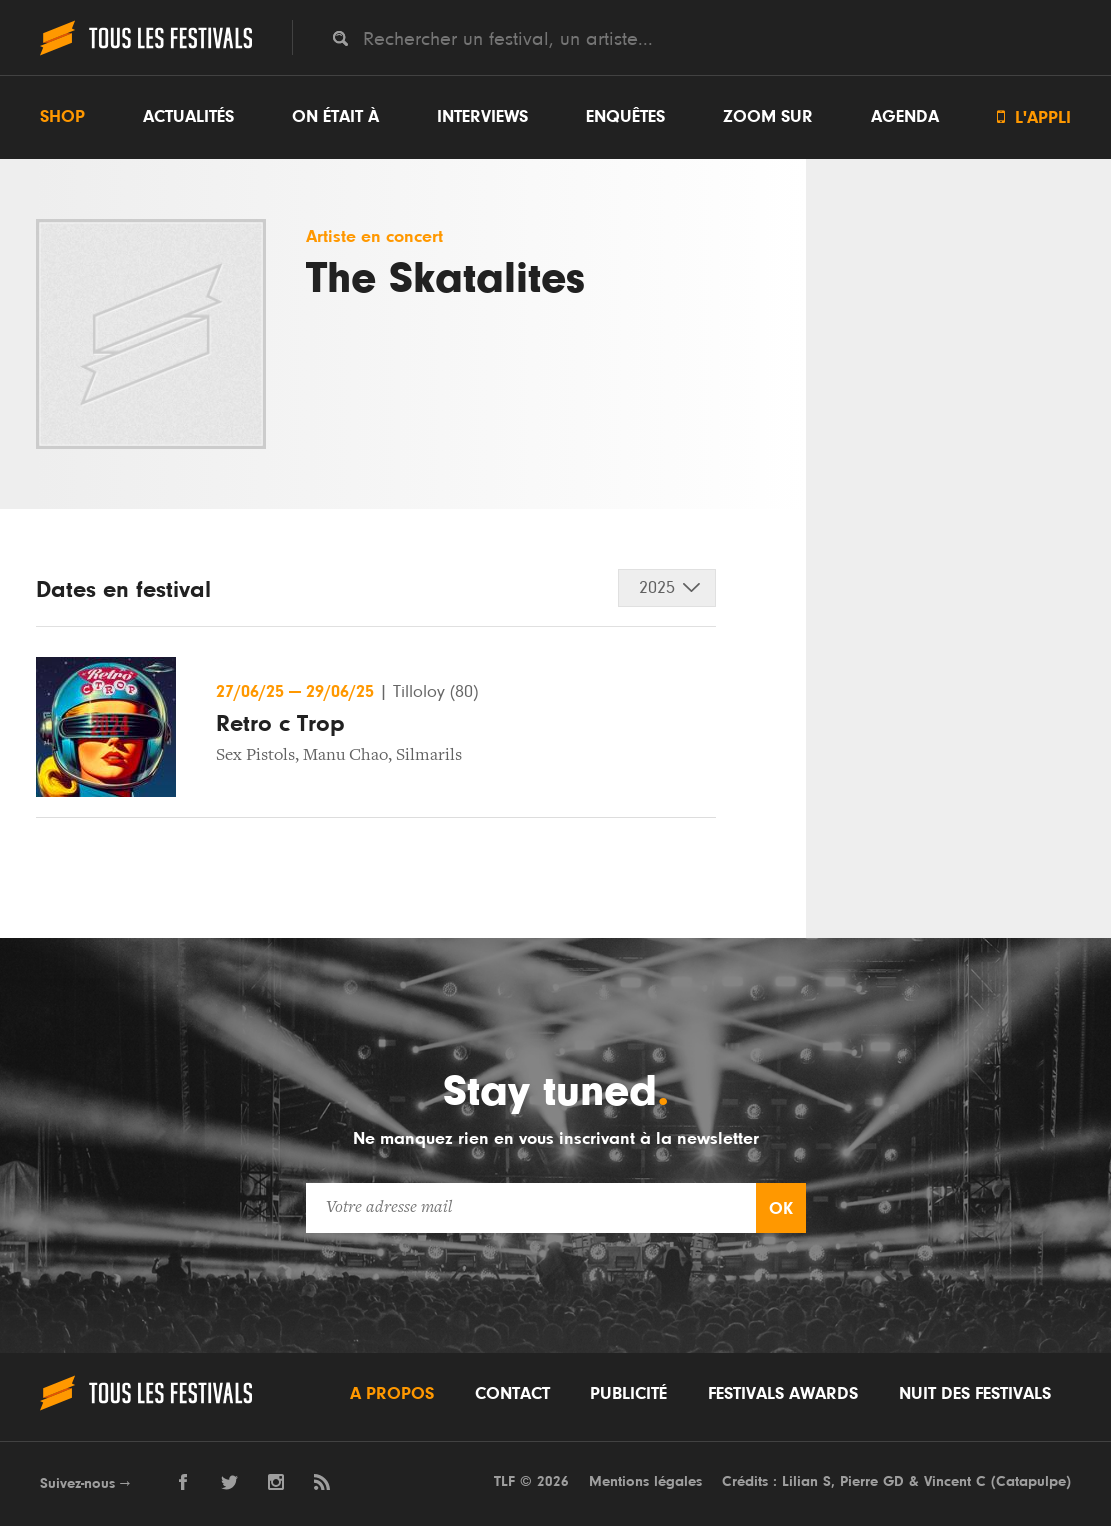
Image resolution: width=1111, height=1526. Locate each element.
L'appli (1034, 117)
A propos (392, 1394)
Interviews (482, 117)
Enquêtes (625, 117)
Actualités (188, 117)
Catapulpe (1031, 1481)
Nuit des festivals (975, 1394)
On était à (335, 117)
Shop (62, 117)
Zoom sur (768, 117)
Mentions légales (645, 1481)
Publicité (628, 1394)
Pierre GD (872, 1481)
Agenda (905, 117)
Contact (512, 1394)
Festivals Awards (783, 1394)
